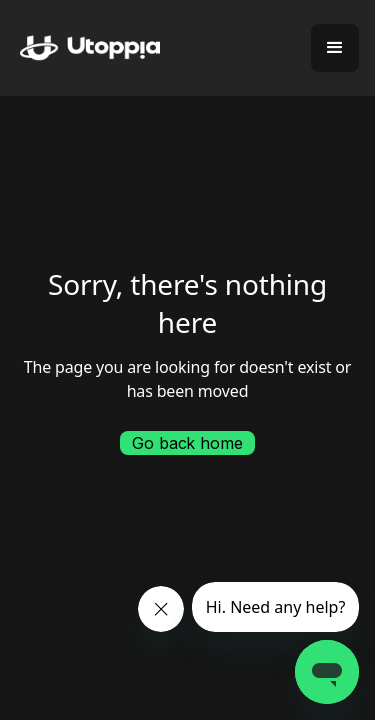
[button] (335, 48)
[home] (80, 48)
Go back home (187, 443)
